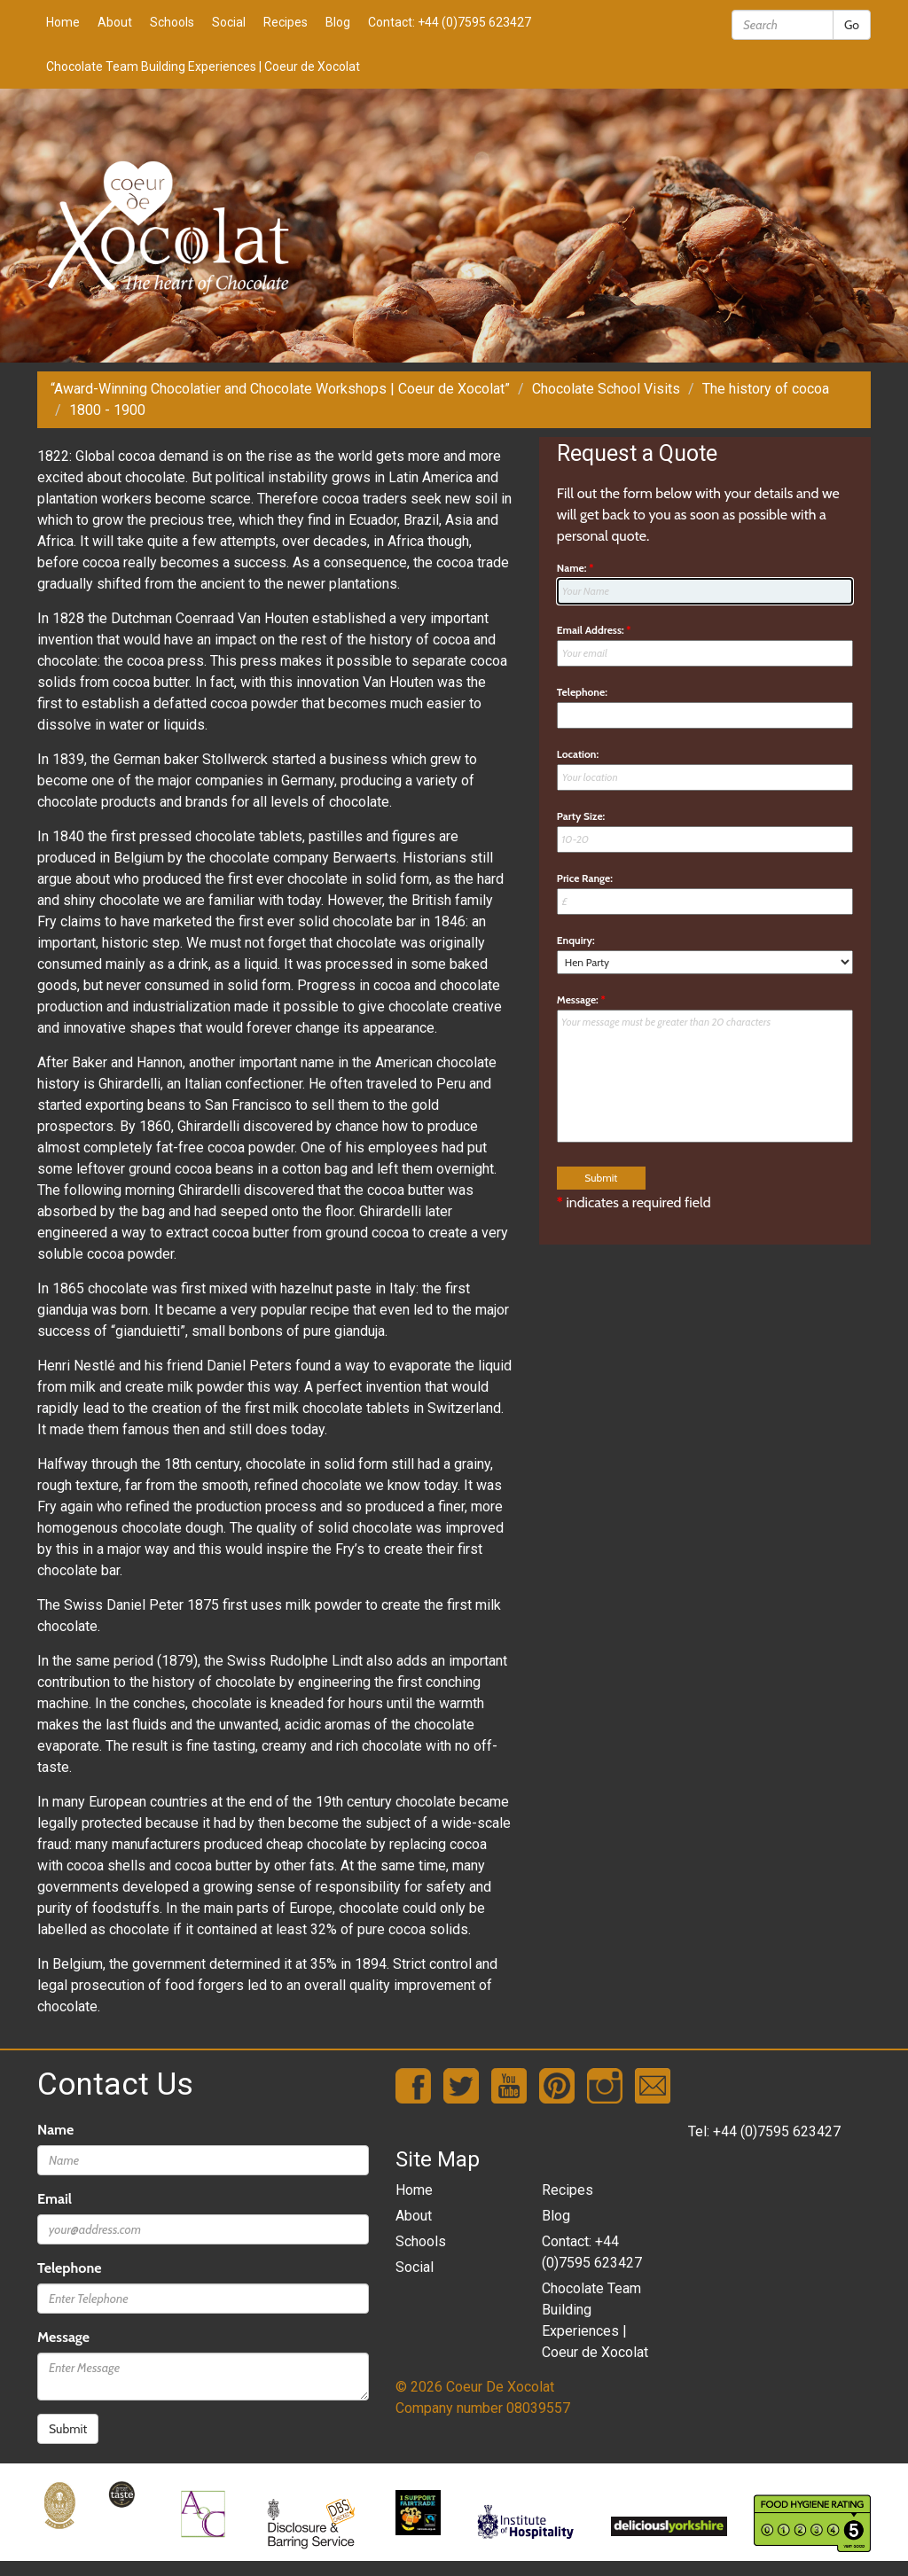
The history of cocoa (765, 388)
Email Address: (594, 629)
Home (63, 22)
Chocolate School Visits (606, 388)
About (115, 22)
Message (63, 2337)
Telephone (69, 2268)
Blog (337, 22)
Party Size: (581, 816)
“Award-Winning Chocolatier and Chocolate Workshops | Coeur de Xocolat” (280, 388)
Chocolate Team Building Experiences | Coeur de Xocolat (203, 66)
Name (55, 2129)
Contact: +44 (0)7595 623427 (449, 22)
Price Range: (585, 878)
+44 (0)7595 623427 (777, 2131)
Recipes (285, 22)
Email (54, 2198)
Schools (172, 22)
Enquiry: (576, 940)
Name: (575, 567)
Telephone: (582, 692)
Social (229, 22)
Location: (578, 754)
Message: (581, 999)
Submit (68, 2429)
